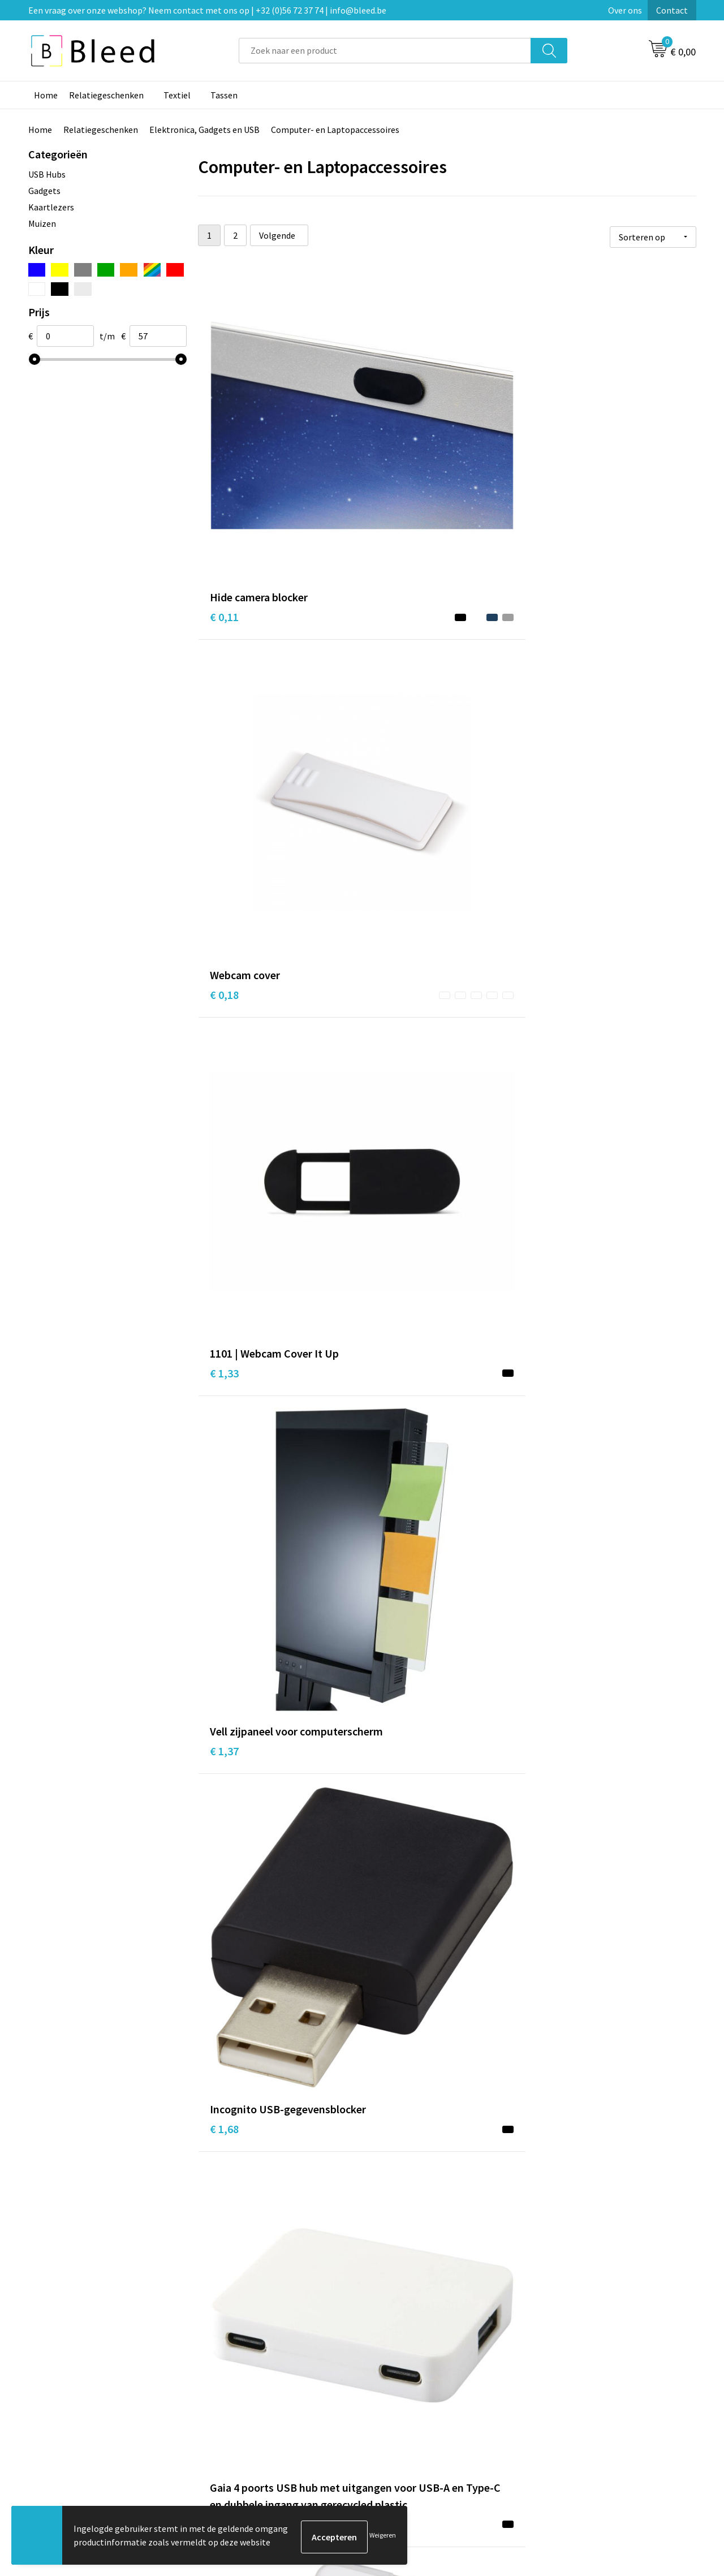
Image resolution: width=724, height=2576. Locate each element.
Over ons (625, 10)
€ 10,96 (393, 1917)
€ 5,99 (556, 1653)
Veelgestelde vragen (249, 2383)
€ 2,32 (556, 929)
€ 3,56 (556, 1423)
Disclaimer (562, 2417)
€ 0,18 (390, 452)
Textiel (177, 95)
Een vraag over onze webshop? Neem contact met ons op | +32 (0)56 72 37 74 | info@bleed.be (207, 10)
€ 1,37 (224, 682)
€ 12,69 (227, 2147)
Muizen (42, 223)
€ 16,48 (393, 2164)
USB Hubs (47, 174)
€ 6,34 (224, 1900)
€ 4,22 (224, 1193)
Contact (672, 10)
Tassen (224, 95)
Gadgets (44, 190)
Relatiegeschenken (106, 95)
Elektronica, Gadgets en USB (204, 129)
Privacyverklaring (575, 2400)
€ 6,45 (390, 1653)
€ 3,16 (390, 929)
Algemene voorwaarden (587, 2366)
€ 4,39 (390, 1142)
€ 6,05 (224, 1670)
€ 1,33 (556, 452)
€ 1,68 (390, 682)
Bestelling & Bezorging (421, 2383)
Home (46, 95)
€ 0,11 (224, 452)
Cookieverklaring (574, 2383)
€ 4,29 (556, 1142)
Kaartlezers (51, 207)
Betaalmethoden (409, 2400)
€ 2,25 (556, 716)
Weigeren (382, 2536)
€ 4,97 (390, 1440)
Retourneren (401, 2417)
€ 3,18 (224, 929)
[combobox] (385, 50)
